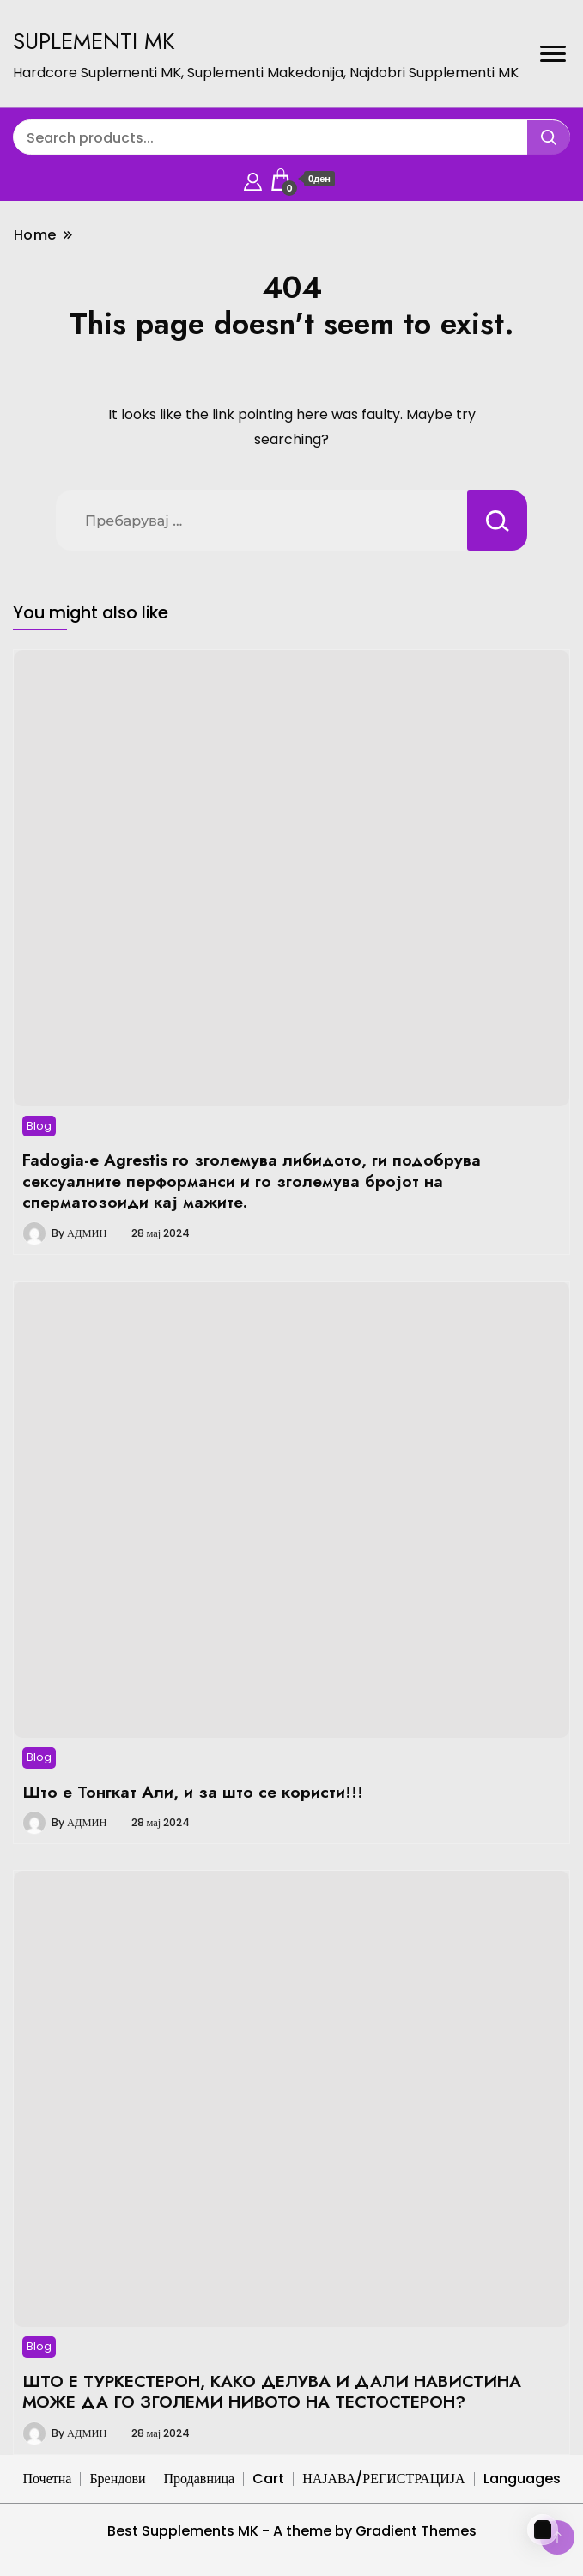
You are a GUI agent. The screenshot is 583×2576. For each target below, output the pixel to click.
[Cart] (542, 2529)
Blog (39, 1125)
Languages (522, 2478)
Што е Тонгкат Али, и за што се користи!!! (192, 1792)
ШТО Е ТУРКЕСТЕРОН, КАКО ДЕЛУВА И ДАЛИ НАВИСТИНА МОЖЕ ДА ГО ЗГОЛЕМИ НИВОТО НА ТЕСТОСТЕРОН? (271, 2391)
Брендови (117, 2478)
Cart (268, 2478)
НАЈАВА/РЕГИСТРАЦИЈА (383, 2478)
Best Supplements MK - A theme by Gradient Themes (292, 2531)
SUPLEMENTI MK (94, 41)
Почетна (46, 2478)
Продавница (199, 2478)
